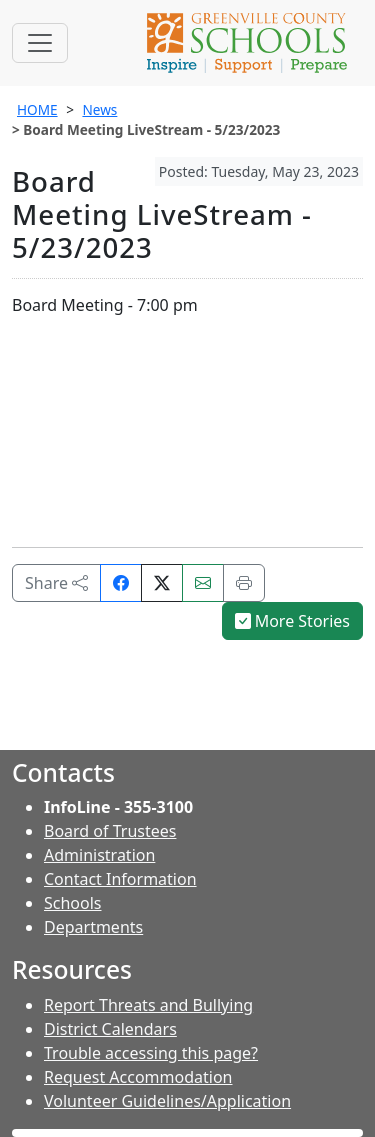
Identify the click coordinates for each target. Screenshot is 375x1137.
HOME (37, 109)
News (99, 109)
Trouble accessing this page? (151, 1053)
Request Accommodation (138, 1077)
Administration (99, 855)
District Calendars (110, 1029)
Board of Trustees (110, 831)
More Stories (293, 621)
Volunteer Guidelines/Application (167, 1101)
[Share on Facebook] (121, 583)
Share (56, 583)
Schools (73, 903)
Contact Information (120, 879)
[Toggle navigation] (40, 43)
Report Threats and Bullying (148, 1005)
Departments (93, 927)
